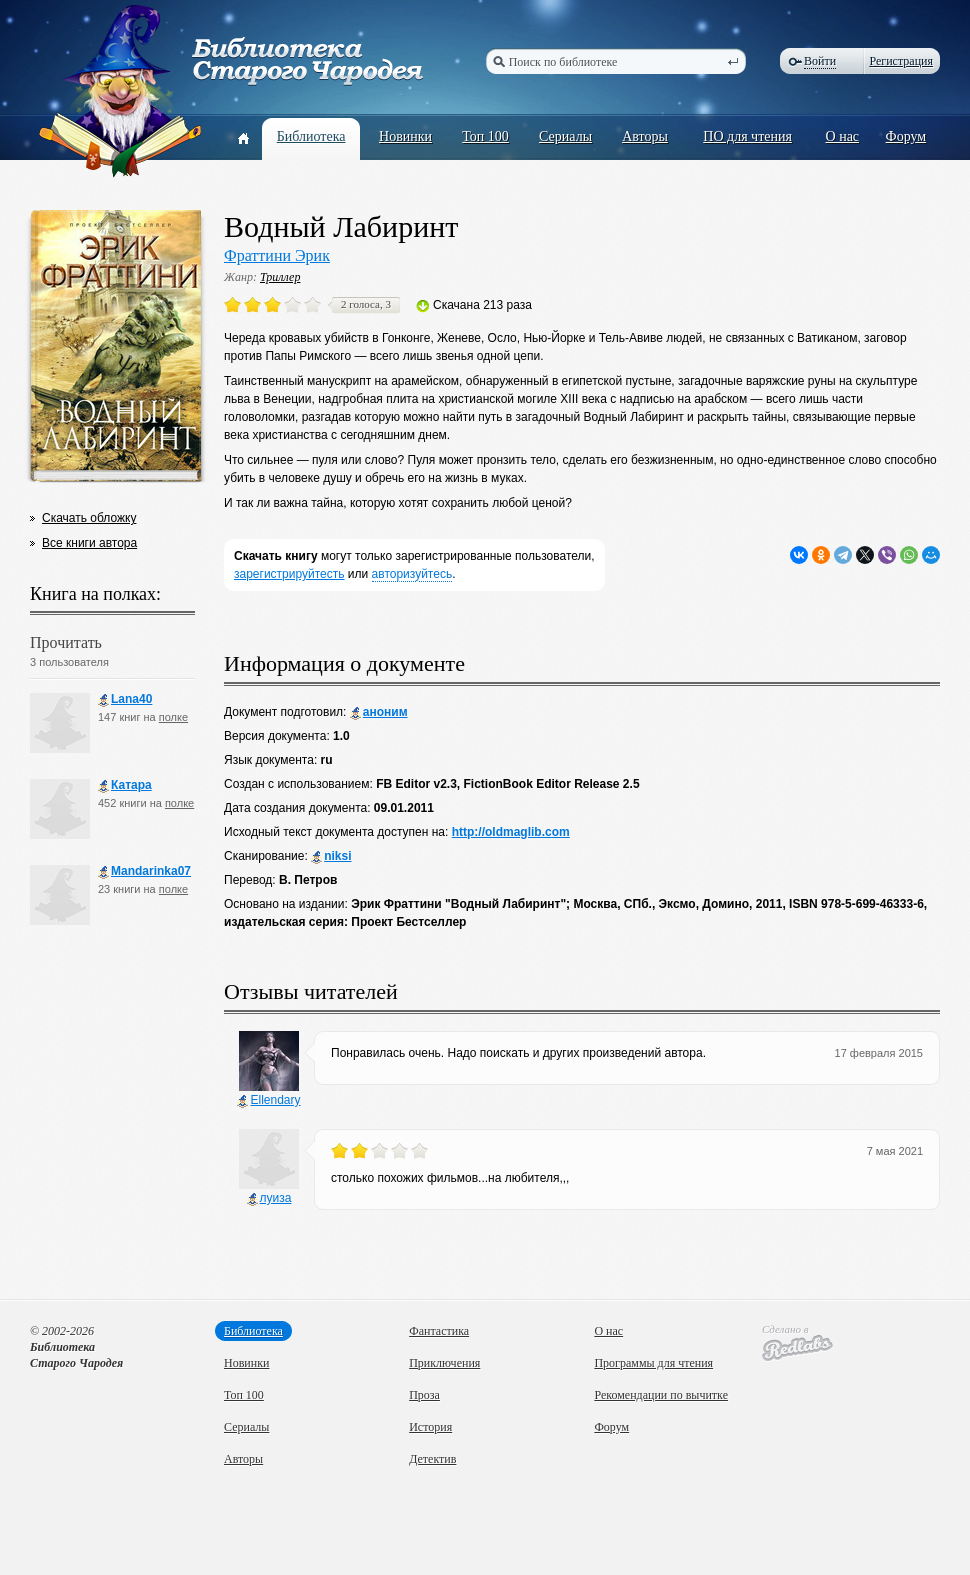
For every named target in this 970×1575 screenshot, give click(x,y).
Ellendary (268, 1100)
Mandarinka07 (144, 871)
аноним (379, 712)
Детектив (432, 1459)
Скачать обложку (89, 518)
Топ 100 (485, 136)
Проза (424, 1395)
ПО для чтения (747, 136)
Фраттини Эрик (277, 255)
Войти (820, 61)
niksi (331, 856)
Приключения (444, 1363)
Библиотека (311, 136)
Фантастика (439, 1331)
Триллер (280, 277)
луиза (269, 1198)
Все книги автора (89, 543)
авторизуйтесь (412, 574)
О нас (843, 136)
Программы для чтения (653, 1363)
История (430, 1427)
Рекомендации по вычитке (661, 1395)
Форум (906, 136)
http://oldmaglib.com (511, 832)
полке (173, 717)
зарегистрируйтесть (289, 574)
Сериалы (565, 136)
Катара (125, 785)
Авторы (645, 136)
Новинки (405, 136)
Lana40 (125, 699)
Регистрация (901, 61)
